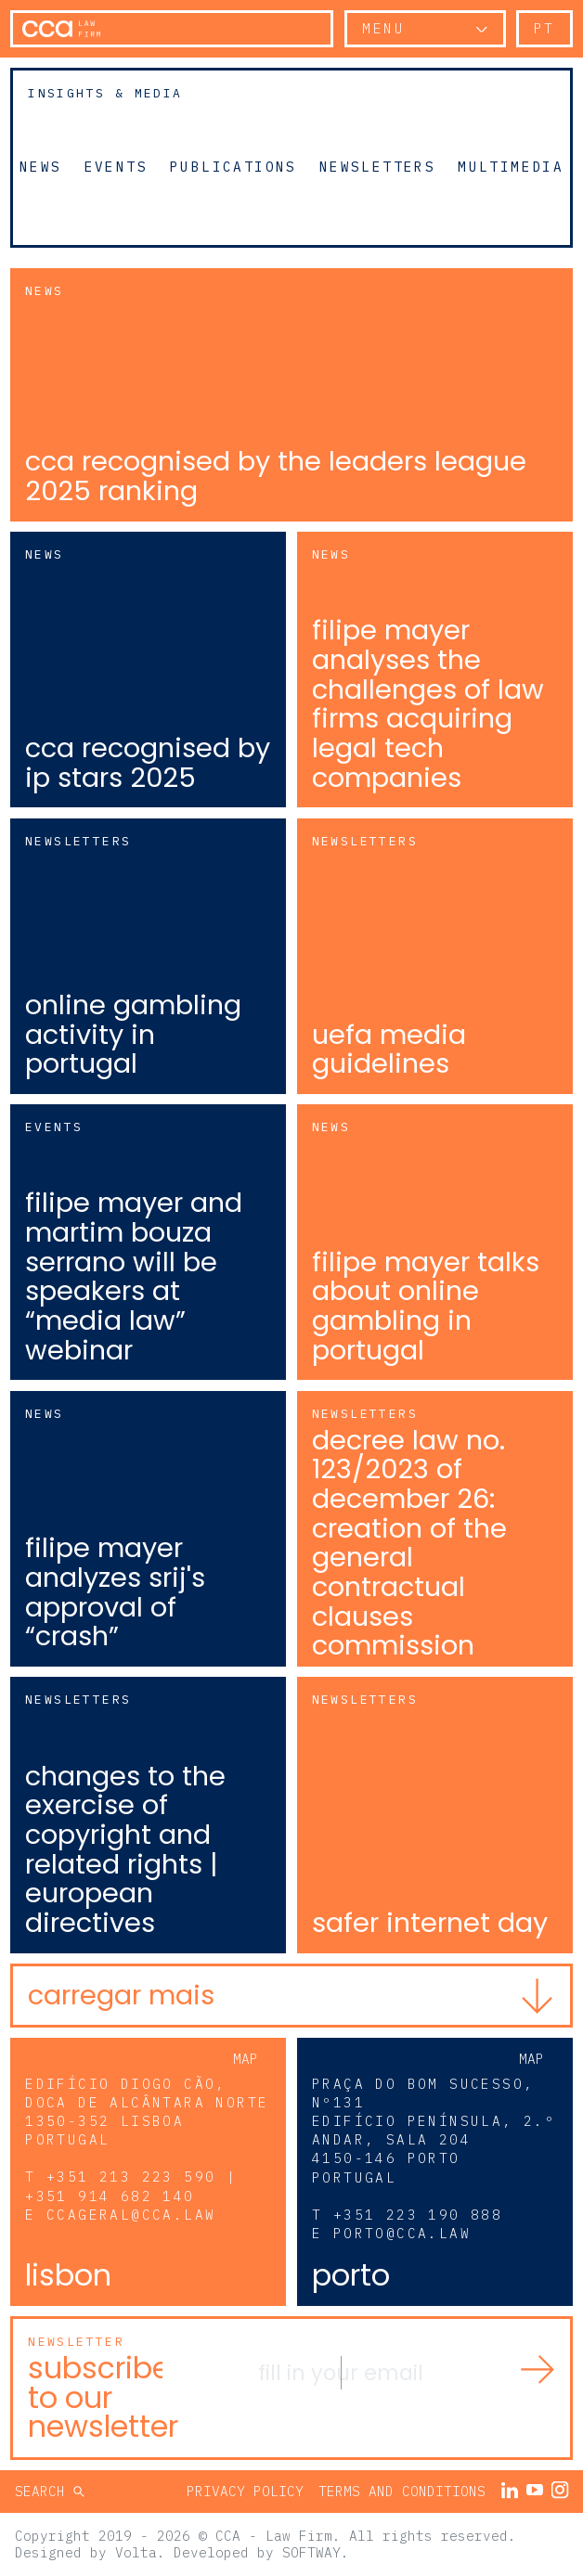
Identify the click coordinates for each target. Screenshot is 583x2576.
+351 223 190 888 (417, 2214)
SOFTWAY (311, 2552)
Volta (136, 2552)
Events (116, 166)
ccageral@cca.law (130, 2214)
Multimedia (511, 166)
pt (544, 28)
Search (44, 2491)
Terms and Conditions (402, 2491)
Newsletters (377, 166)
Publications (233, 166)
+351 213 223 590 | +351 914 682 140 (131, 2186)
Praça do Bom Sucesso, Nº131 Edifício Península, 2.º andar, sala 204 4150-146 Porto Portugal (433, 2130)
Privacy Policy (245, 2491)
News (40, 166)
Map (245, 2058)
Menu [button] (383, 28)
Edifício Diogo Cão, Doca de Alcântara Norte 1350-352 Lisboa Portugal (146, 2111)
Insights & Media (105, 93)
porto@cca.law (402, 2233)
